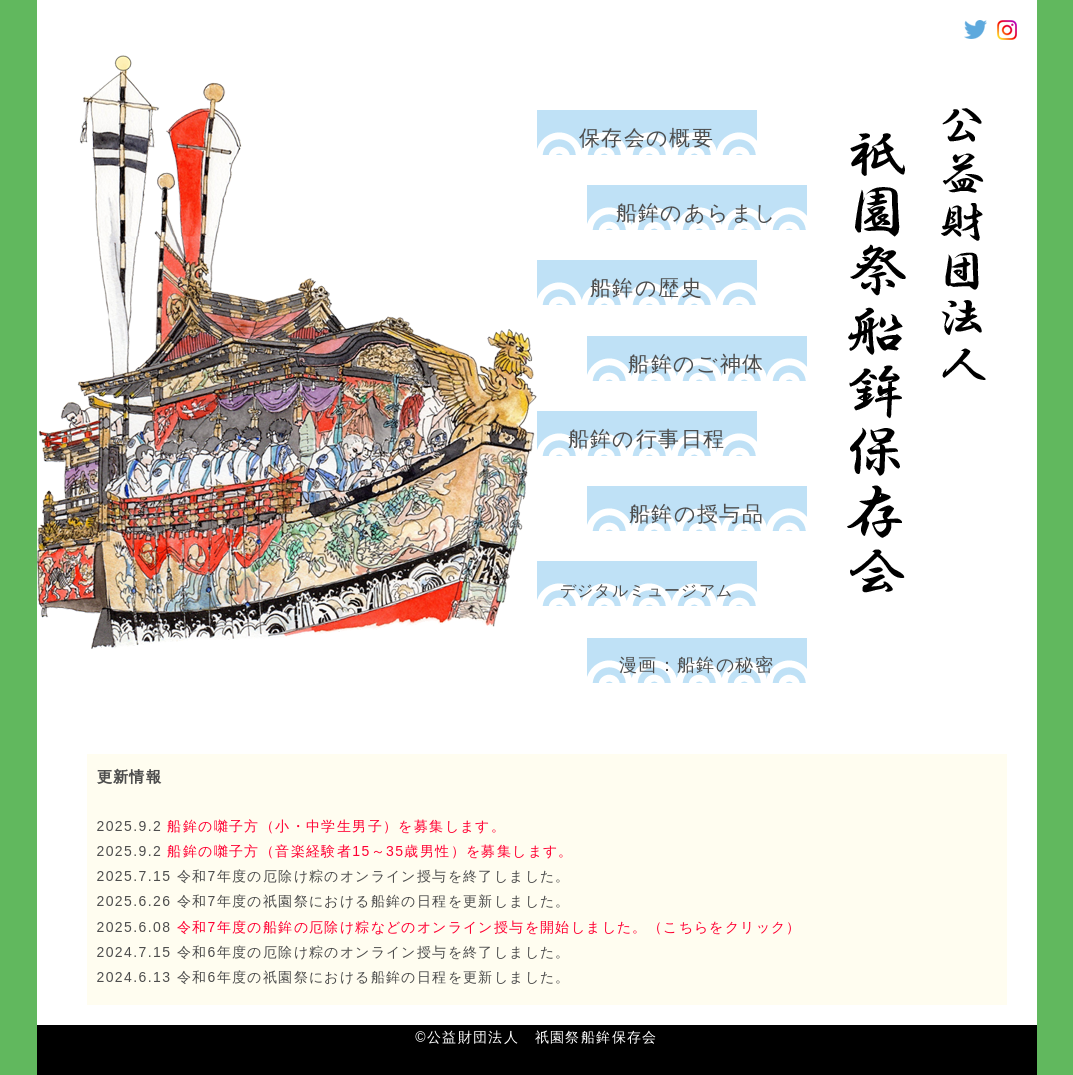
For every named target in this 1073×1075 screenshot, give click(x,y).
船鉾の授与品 (696, 513)
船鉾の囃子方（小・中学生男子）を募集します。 (334, 826)
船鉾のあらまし (697, 212)
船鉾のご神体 (696, 363)
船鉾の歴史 (646, 287)
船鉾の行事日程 (647, 438)
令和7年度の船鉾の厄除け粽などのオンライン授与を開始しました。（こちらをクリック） (489, 927)
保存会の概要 (646, 137)
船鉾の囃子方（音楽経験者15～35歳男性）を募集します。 (368, 851)
